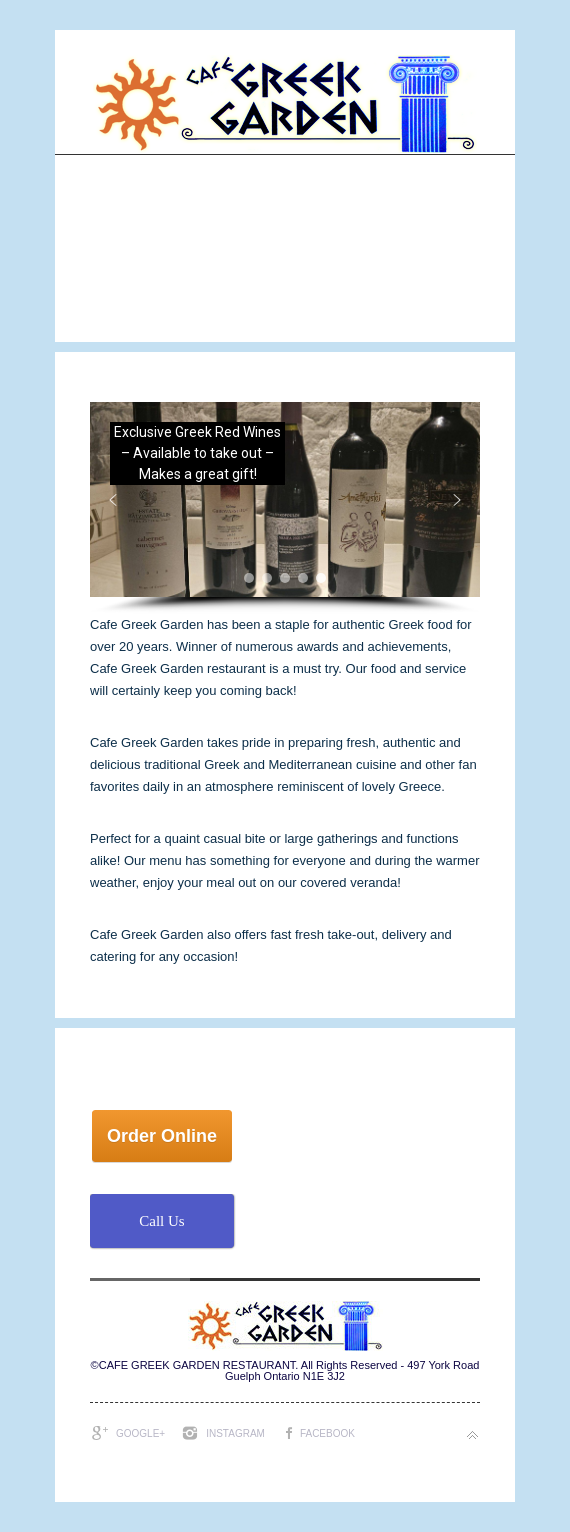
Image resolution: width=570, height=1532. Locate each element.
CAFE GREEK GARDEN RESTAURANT (197, 1365)
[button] (285, 499)
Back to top (472, 1435)
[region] (285, 508)
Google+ (140, 1433)
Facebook (327, 1433)
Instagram (235, 1433)
